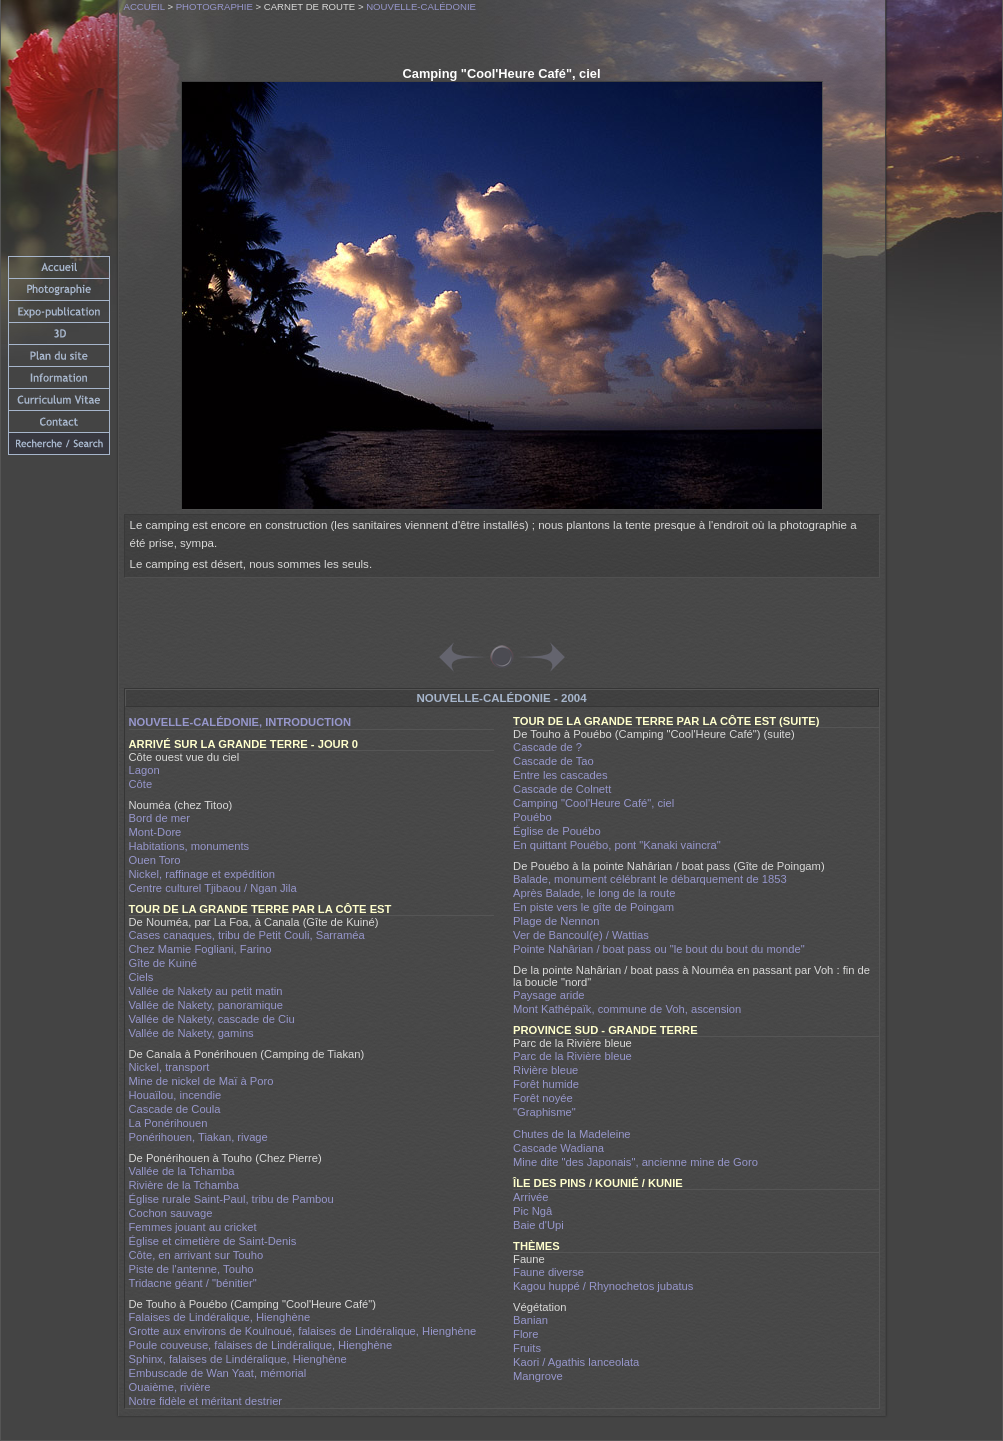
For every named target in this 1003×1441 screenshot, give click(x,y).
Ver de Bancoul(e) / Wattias (581, 935)
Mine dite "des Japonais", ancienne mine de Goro (635, 1162)
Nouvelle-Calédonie (421, 6)
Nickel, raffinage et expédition (202, 874)
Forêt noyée (543, 1098)
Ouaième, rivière (170, 1387)
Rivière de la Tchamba (184, 1185)
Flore (526, 1334)
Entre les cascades (560, 775)
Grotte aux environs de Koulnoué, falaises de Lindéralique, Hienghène (303, 1331)
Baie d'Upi (538, 1225)
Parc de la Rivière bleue (572, 1056)
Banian (530, 1320)
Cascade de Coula (175, 1109)
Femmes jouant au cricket (193, 1227)
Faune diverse (548, 1272)
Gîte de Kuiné (163, 963)
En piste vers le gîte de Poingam (593, 907)
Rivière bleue (545, 1070)
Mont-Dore (155, 832)
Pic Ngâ (532, 1211)
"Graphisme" (544, 1112)
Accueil (144, 6)
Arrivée (530, 1197)
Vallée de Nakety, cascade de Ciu (212, 1019)
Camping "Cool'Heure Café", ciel (593, 803)
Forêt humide (546, 1084)
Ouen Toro (155, 860)
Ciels (141, 977)
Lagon (144, 770)
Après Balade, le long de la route (594, 893)
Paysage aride (549, 995)
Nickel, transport (169, 1067)
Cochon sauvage (171, 1213)
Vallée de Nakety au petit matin (206, 991)
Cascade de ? (547, 747)
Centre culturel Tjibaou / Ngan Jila (213, 888)
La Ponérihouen (168, 1123)
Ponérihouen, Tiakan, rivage (198, 1137)
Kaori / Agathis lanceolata (576, 1362)
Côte (141, 784)
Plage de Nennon (556, 921)
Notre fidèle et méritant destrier (206, 1401)
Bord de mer (160, 818)
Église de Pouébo (557, 831)
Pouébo (532, 817)
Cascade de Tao (553, 761)
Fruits (527, 1348)
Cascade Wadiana (558, 1148)
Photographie (214, 6)
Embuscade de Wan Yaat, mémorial (218, 1373)
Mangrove (538, 1376)
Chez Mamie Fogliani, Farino (200, 949)
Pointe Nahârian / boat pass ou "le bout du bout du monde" (659, 949)
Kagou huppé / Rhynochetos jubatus (603, 1286)
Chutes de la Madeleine (572, 1134)
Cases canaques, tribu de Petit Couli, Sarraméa (247, 935)
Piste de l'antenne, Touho (191, 1269)
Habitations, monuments (189, 846)
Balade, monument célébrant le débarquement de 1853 (650, 879)
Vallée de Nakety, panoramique (206, 1005)
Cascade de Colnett (562, 789)
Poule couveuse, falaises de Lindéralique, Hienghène (261, 1345)
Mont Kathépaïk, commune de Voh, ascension (627, 1009)
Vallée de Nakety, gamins (191, 1033)
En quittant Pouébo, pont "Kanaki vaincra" (617, 845)
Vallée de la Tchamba (182, 1171)
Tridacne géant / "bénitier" (193, 1283)
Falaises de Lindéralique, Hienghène (220, 1317)
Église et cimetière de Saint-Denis (213, 1241)
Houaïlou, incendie (175, 1095)
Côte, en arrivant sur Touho (196, 1255)
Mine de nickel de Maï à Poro (201, 1081)
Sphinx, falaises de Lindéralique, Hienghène (238, 1359)
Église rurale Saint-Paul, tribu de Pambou (231, 1199)
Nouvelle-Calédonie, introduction (240, 722)
